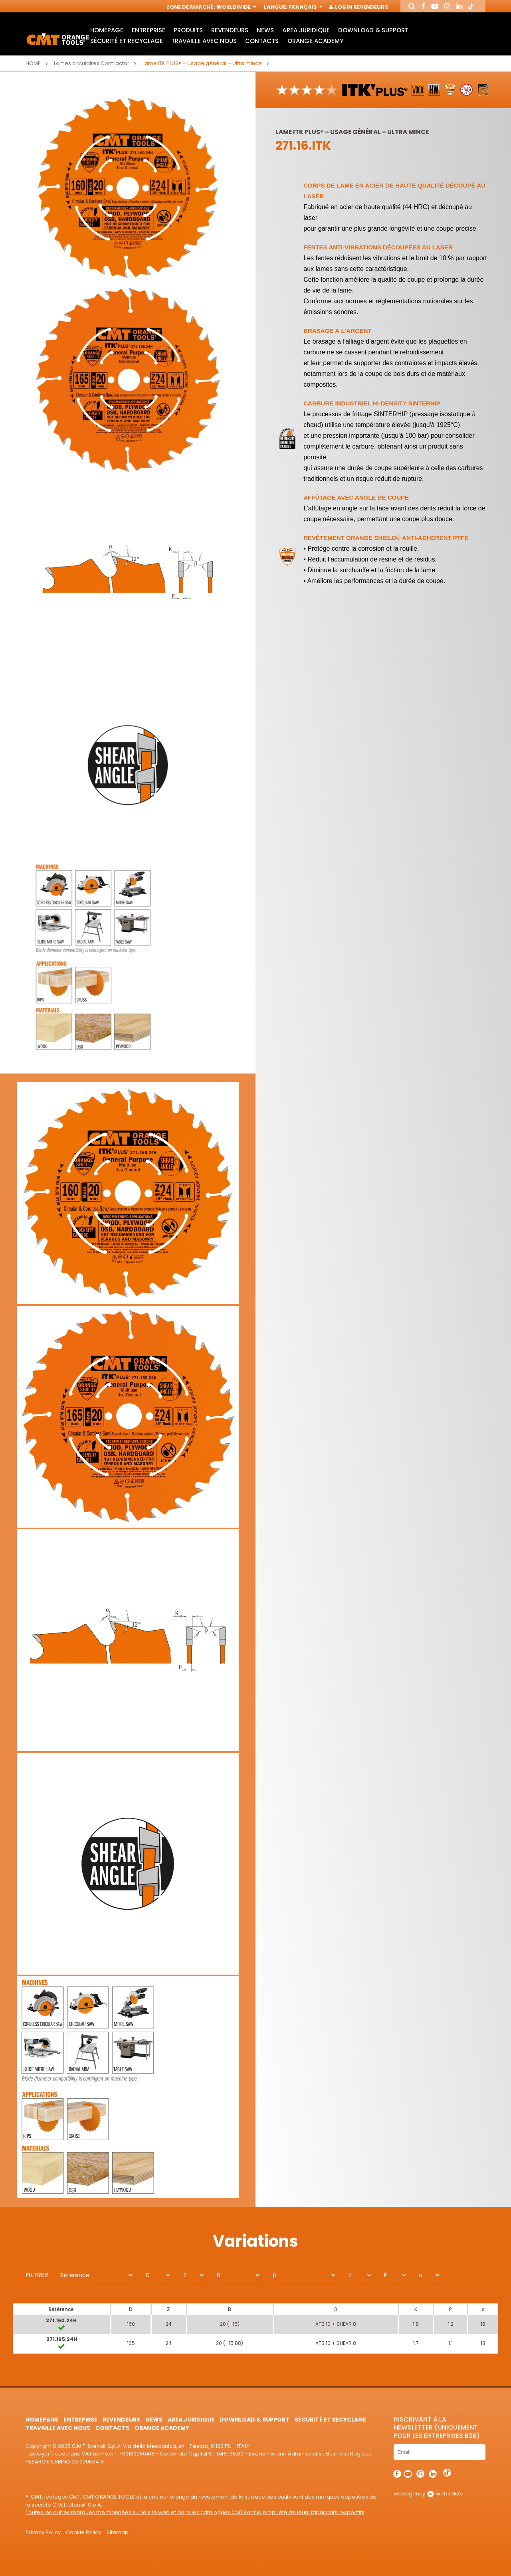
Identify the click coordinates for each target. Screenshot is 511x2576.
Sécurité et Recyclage (126, 41)
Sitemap (118, 2532)
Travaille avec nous (204, 41)
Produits (188, 30)
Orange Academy (315, 41)
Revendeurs (229, 30)
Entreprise (148, 30)
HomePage (106, 30)
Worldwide (235, 7)
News (265, 30)
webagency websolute (428, 2493)
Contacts (262, 41)
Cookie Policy (83, 2532)
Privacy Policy (43, 2532)
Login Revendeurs (359, 7)
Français (305, 7)
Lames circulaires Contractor (91, 63)
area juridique (305, 30)
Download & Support (373, 30)
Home (33, 63)
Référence (74, 2275)
